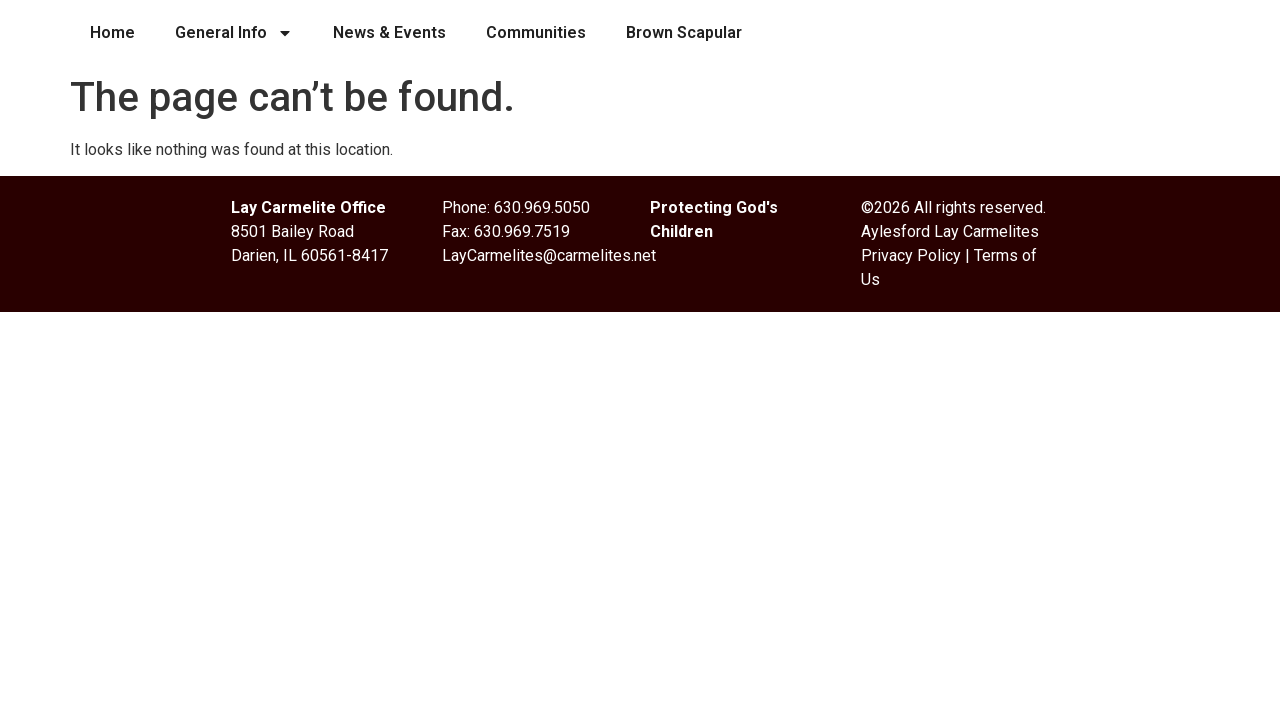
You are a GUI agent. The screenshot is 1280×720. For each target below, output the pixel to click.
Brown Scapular (684, 32)
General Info (234, 33)
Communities (536, 32)
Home (112, 32)
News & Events (389, 32)
